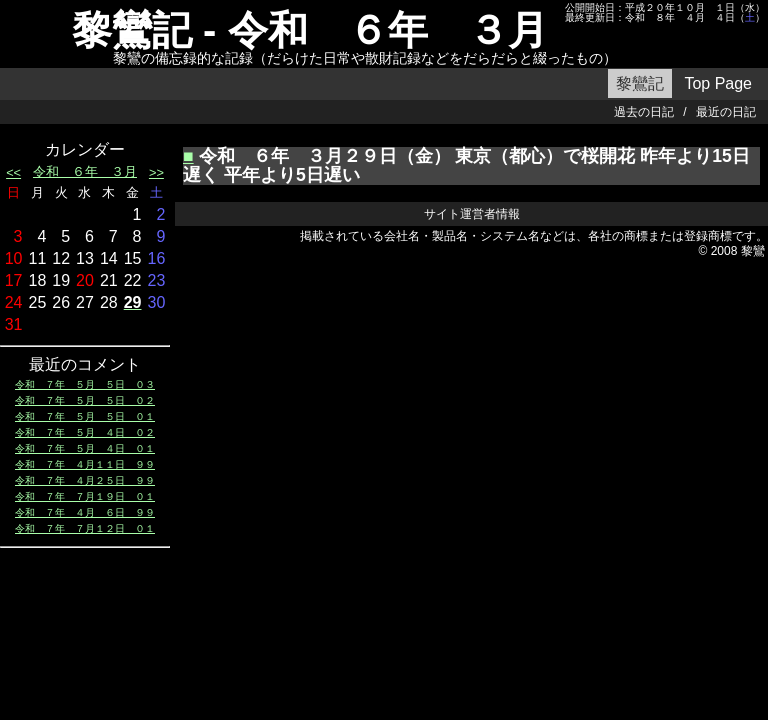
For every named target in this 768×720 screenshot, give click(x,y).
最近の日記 (726, 112)
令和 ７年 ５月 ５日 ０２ (85, 400)
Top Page (718, 83)
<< (13, 172)
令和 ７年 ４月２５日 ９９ (85, 480)
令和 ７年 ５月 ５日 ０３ (85, 384)
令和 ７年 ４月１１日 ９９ (85, 464)
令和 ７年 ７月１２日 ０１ (85, 528)
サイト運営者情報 (472, 214)
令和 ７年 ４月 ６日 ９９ (85, 512)
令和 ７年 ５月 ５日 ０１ (85, 416)
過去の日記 (644, 112)
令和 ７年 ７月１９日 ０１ (85, 496)
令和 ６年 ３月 (85, 171)
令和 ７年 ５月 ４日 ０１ (85, 448)
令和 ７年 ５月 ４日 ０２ (85, 432)
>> (156, 172)
